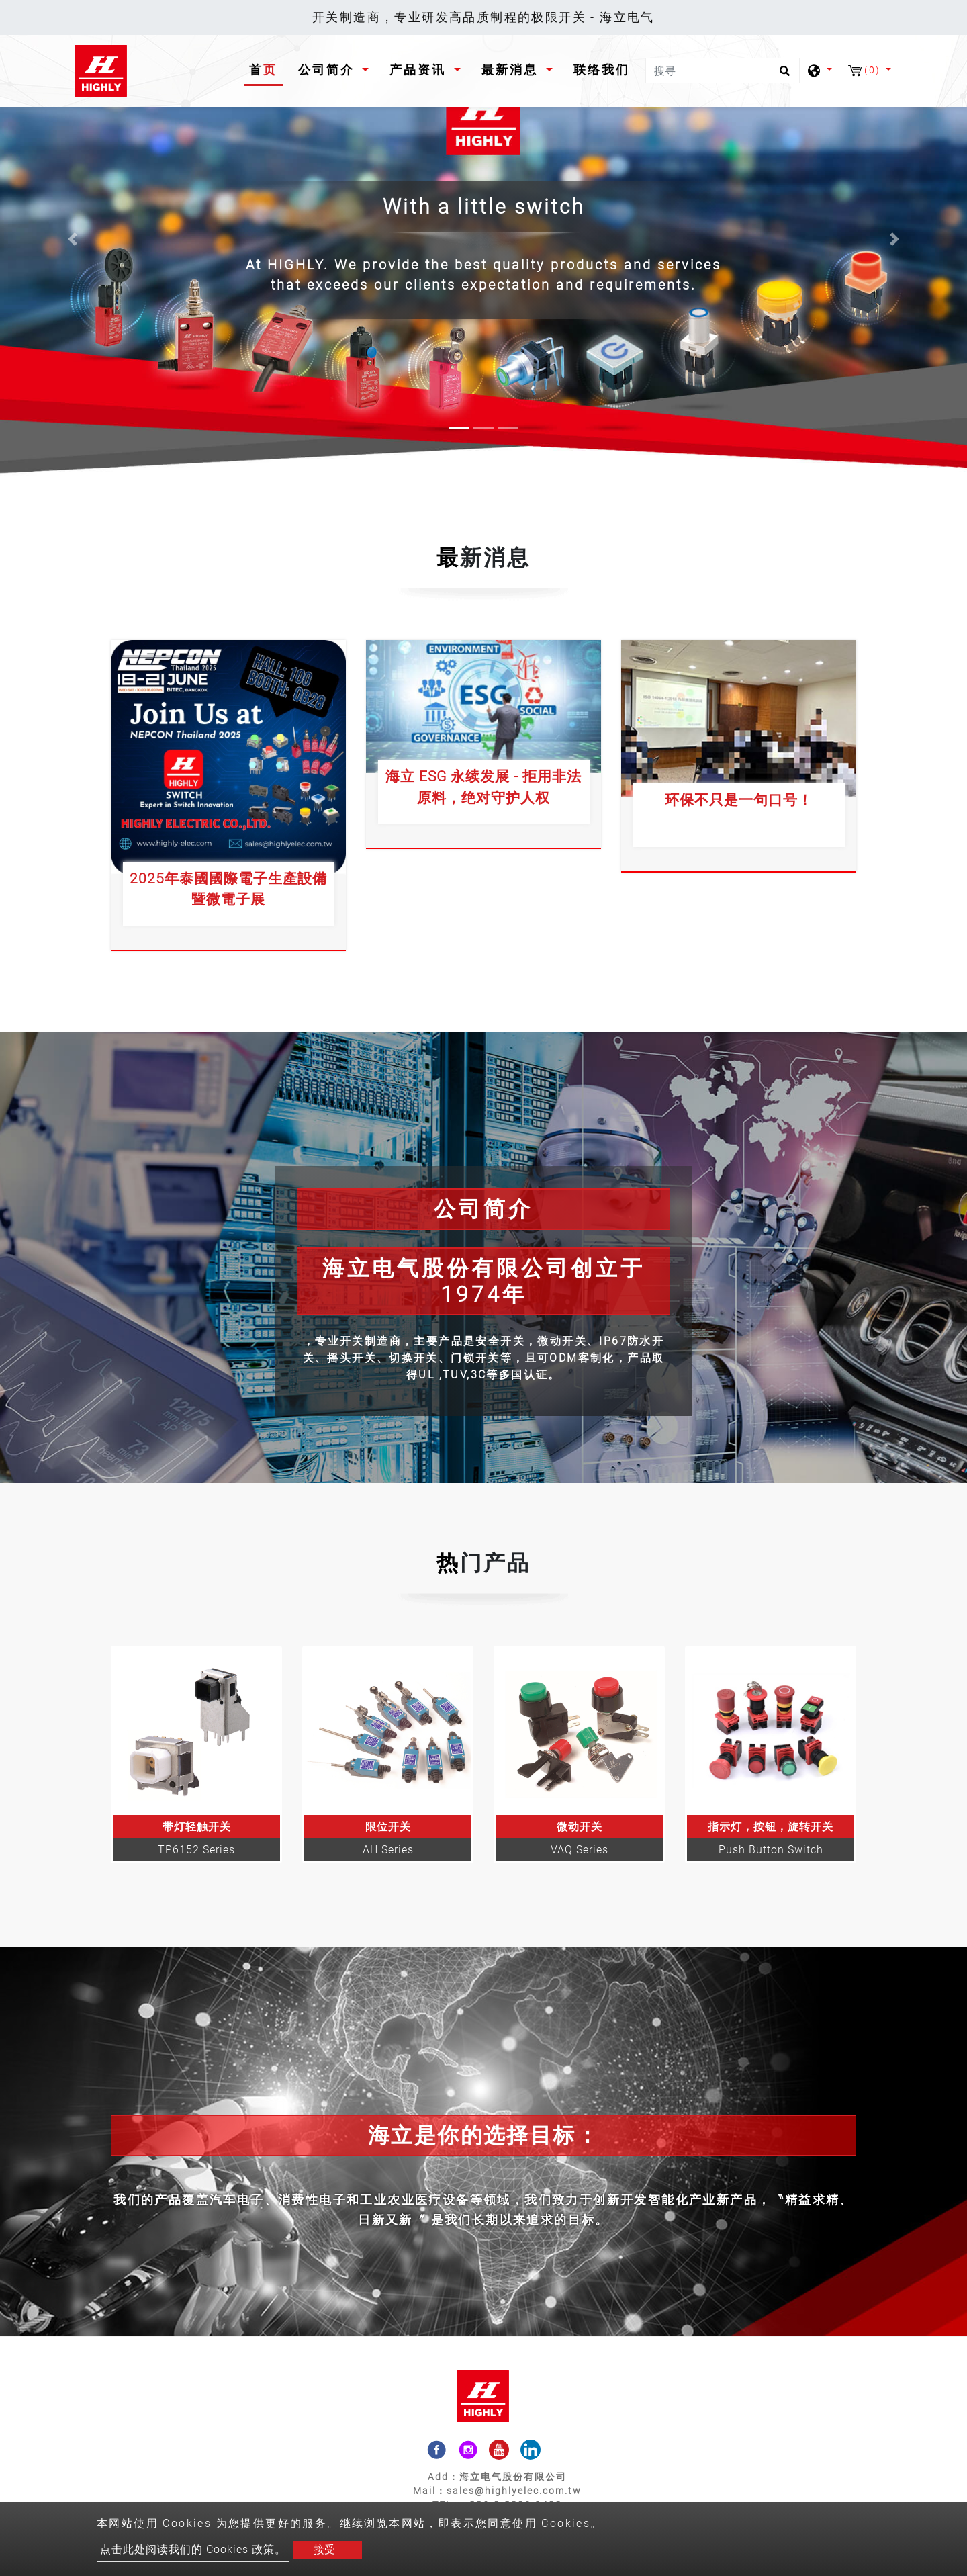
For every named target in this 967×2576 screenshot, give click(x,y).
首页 (266, 68)
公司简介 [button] (328, 69)
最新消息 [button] (512, 69)
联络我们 (601, 69)
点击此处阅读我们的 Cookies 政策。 (193, 2549)
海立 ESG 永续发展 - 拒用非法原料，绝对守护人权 (483, 787)
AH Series (388, 1849)
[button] (72, 239)
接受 (324, 2549)
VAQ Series (579, 1849)
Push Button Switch (771, 1849)
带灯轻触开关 (197, 1826)
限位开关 (388, 1826)
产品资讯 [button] (420, 69)
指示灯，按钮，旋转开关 (770, 1826)
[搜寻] (722, 70)
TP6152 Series (196, 1849)
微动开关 (579, 1826)
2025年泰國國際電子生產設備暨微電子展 (228, 889)
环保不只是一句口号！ (739, 800)
